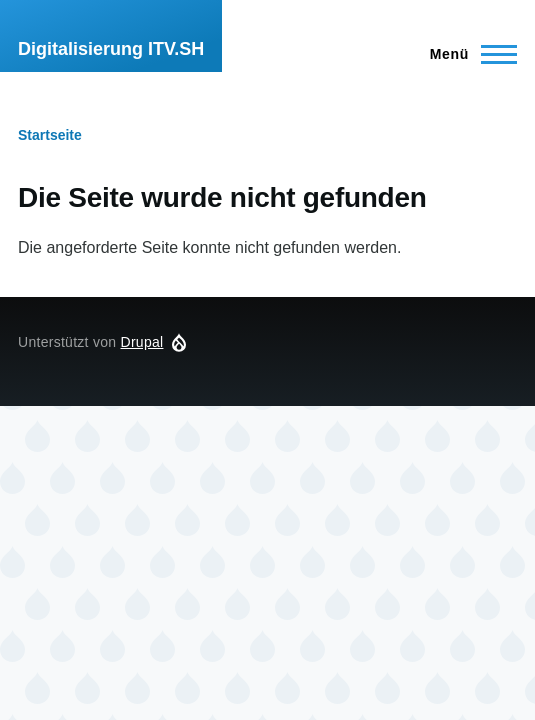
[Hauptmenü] (467, 54)
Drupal (142, 342)
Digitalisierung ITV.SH (111, 49)
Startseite (50, 135)
